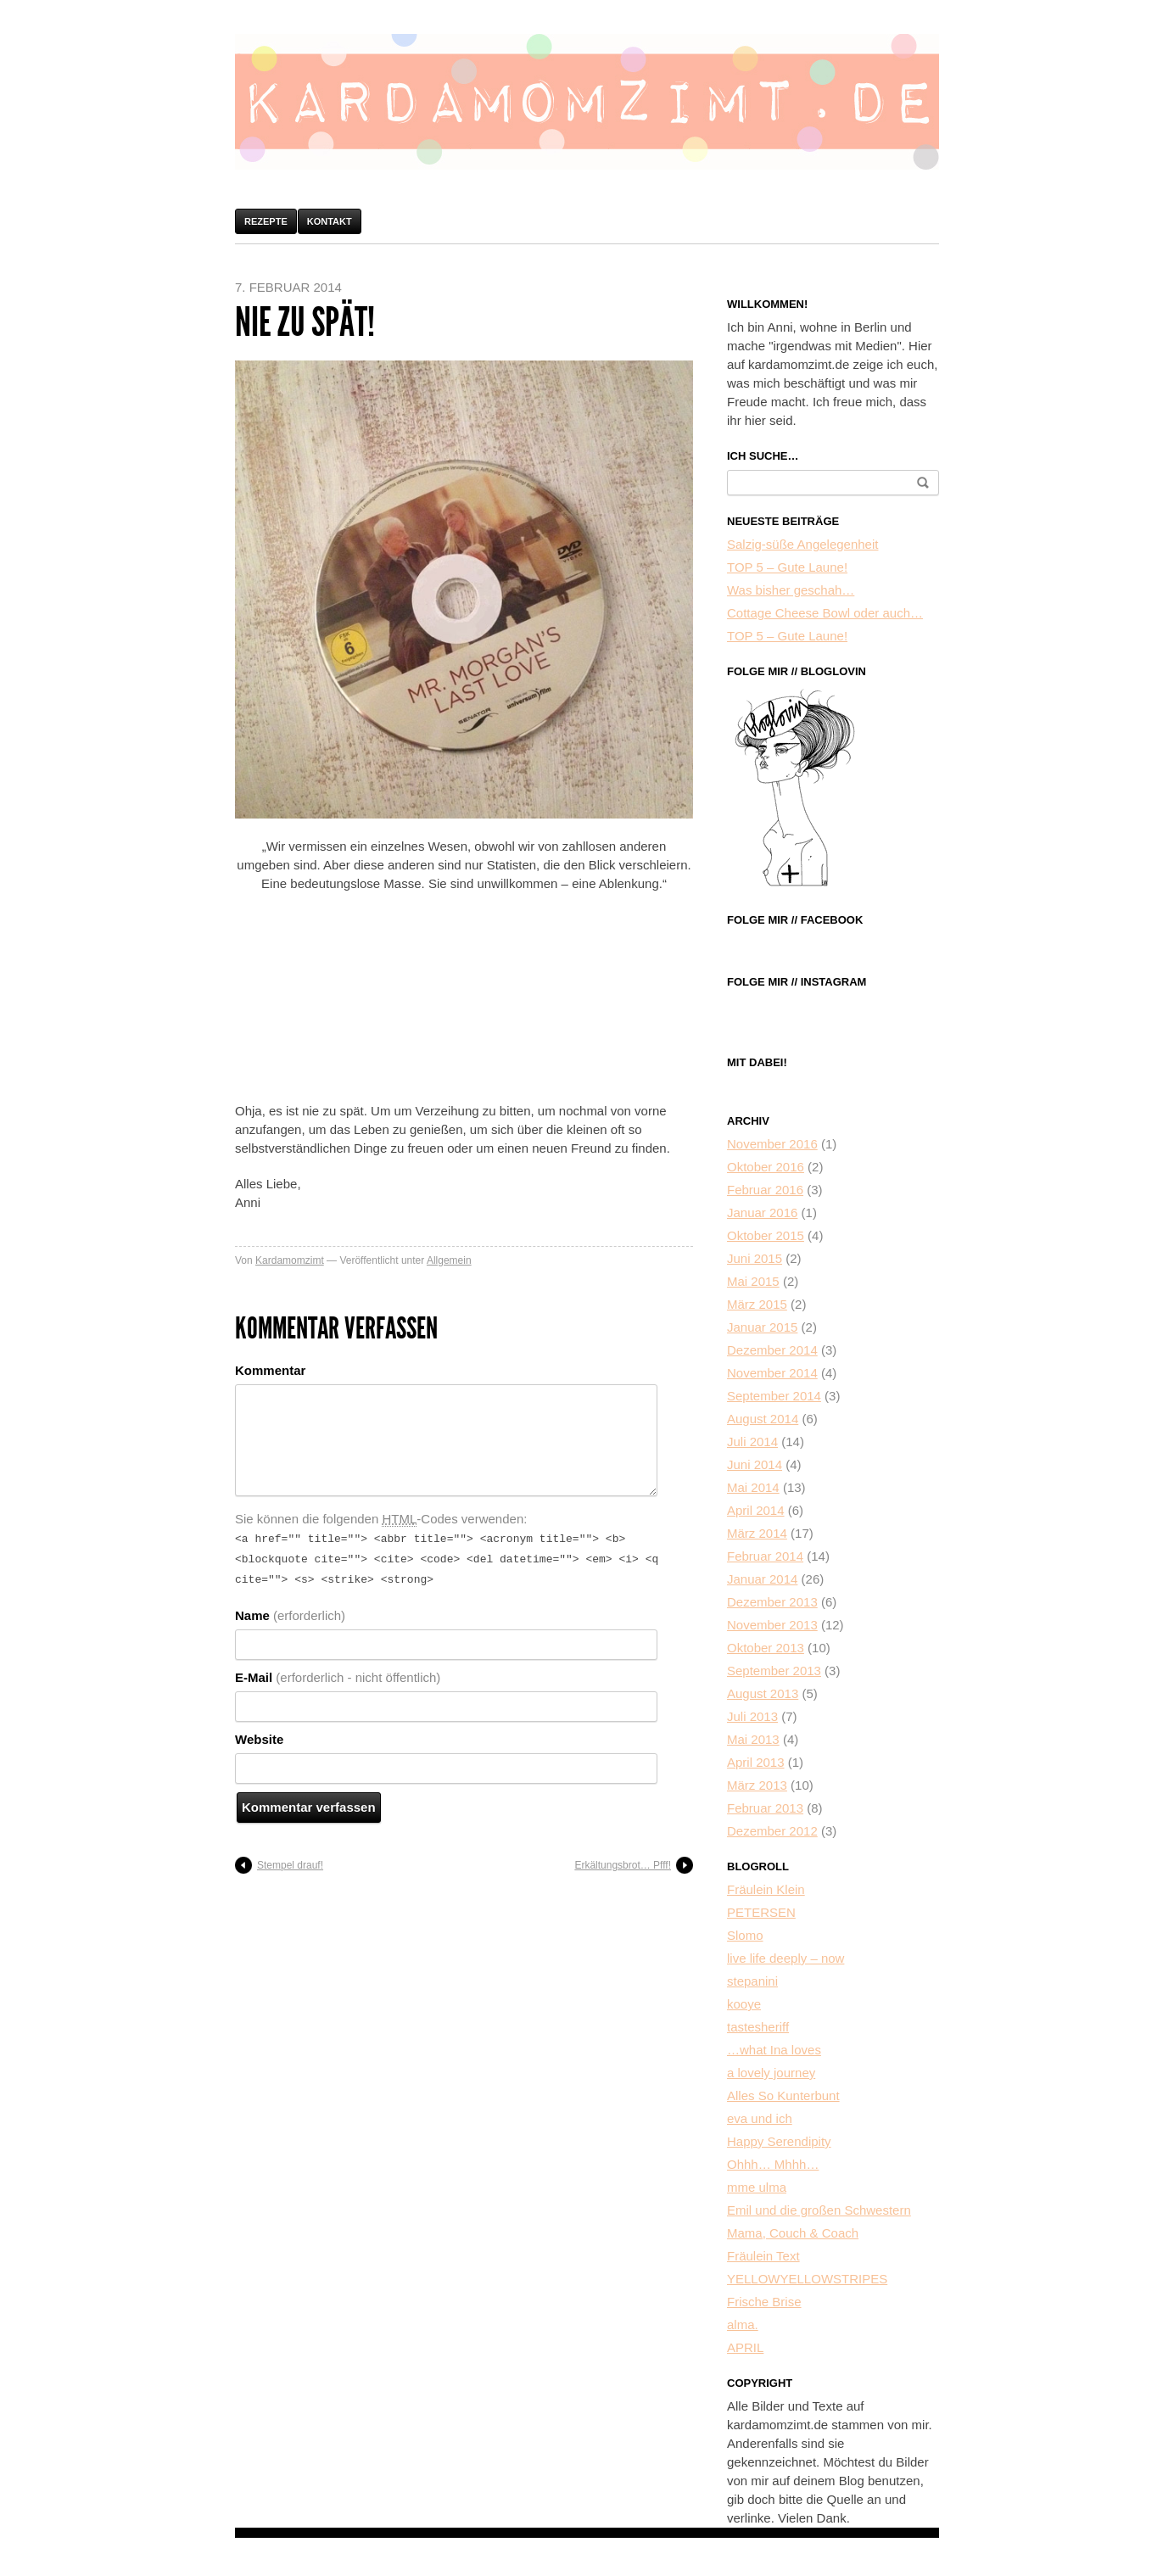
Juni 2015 (754, 1258)
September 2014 (774, 1396)
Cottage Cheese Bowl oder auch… (825, 613)
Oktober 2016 (765, 1166)
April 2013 (756, 1762)
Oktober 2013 (765, 1647)
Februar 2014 (765, 1556)
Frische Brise (764, 2301)
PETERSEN (761, 1912)
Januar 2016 (762, 1212)
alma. (742, 2324)
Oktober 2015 (765, 1235)
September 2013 (774, 1670)
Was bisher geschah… (790, 590)
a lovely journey (771, 2072)
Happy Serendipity (779, 2141)
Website (259, 1734)
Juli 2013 (752, 1716)
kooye (744, 2004)
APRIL (745, 2347)
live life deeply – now (785, 1958)
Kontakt (329, 221)
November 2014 (772, 1373)
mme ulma (756, 2187)
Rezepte (266, 221)
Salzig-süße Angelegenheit (802, 544)
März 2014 (757, 1533)
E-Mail (337, 1672)
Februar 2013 (765, 1808)
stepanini (752, 1981)
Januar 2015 (762, 1327)
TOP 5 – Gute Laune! (787, 567)
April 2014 (756, 1510)
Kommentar (270, 1370)
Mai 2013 (753, 1739)
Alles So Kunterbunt (783, 2095)
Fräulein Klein (766, 1889)
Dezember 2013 (772, 1602)
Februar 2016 (765, 1189)
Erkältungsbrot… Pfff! (622, 1860)
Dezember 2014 (772, 1350)
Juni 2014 (754, 1464)
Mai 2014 (753, 1487)
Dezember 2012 (772, 1831)
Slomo (745, 1935)
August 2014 (762, 1418)
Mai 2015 (753, 1281)
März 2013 (757, 1785)
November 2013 (772, 1625)
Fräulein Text (763, 2256)
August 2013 (762, 1693)
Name (290, 1610)
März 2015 (757, 1304)
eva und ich (759, 2118)
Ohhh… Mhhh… (773, 2164)
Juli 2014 (752, 1441)
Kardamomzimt (289, 1260)
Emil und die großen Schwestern (819, 2210)
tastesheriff (758, 2027)
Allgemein (449, 1260)
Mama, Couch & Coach (792, 2233)
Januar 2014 (762, 1579)
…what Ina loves (774, 2049)
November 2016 (772, 1144)
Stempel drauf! (290, 1860)
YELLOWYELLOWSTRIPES (807, 2278)
